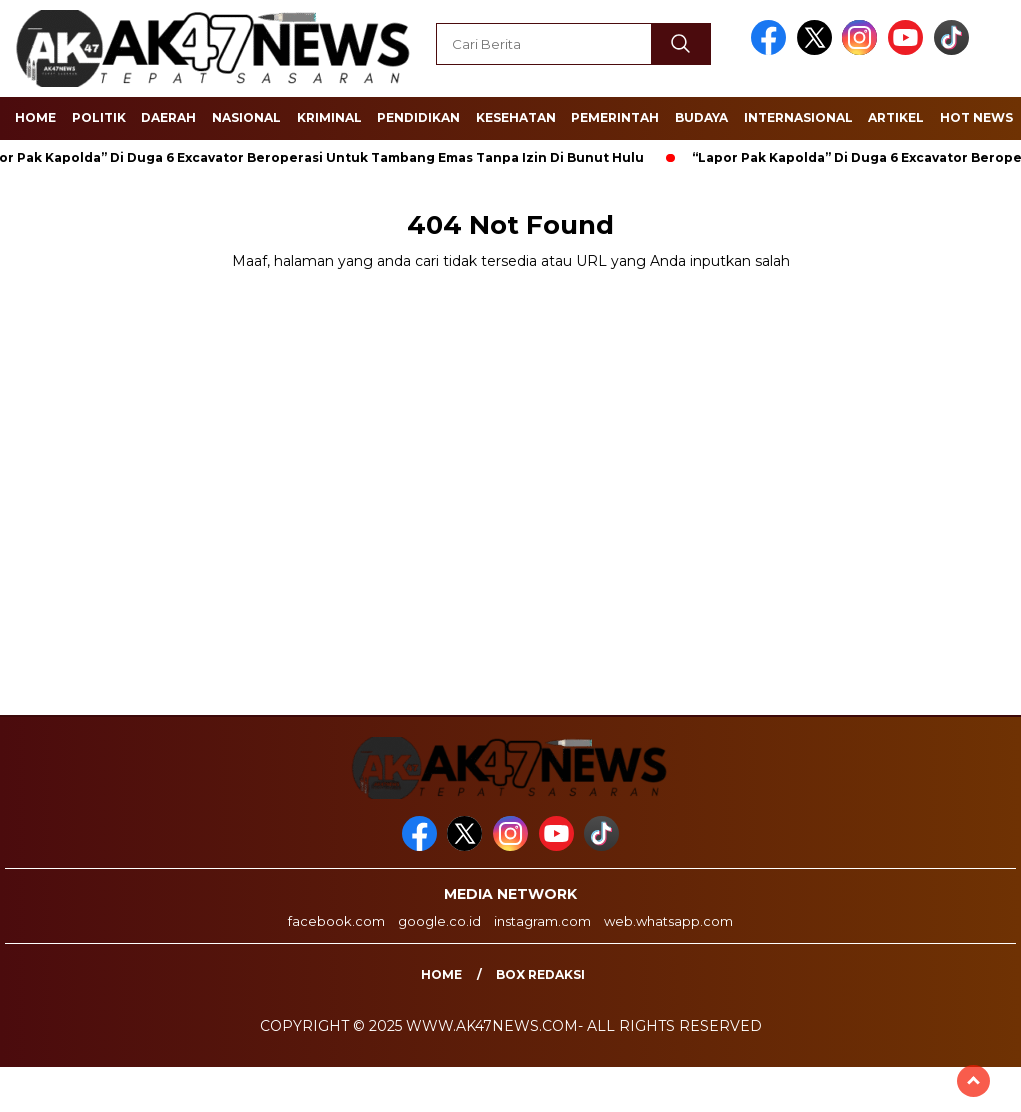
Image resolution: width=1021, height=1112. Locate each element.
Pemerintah (615, 117)
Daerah (168, 117)
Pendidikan (418, 117)
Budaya (701, 117)
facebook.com (336, 921)
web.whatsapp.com (668, 921)
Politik (99, 117)
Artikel (896, 117)
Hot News (976, 117)
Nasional (246, 117)
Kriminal (329, 117)
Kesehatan (516, 117)
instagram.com (542, 921)
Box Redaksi (540, 974)
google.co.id (439, 921)
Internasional (798, 117)
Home (35, 117)
